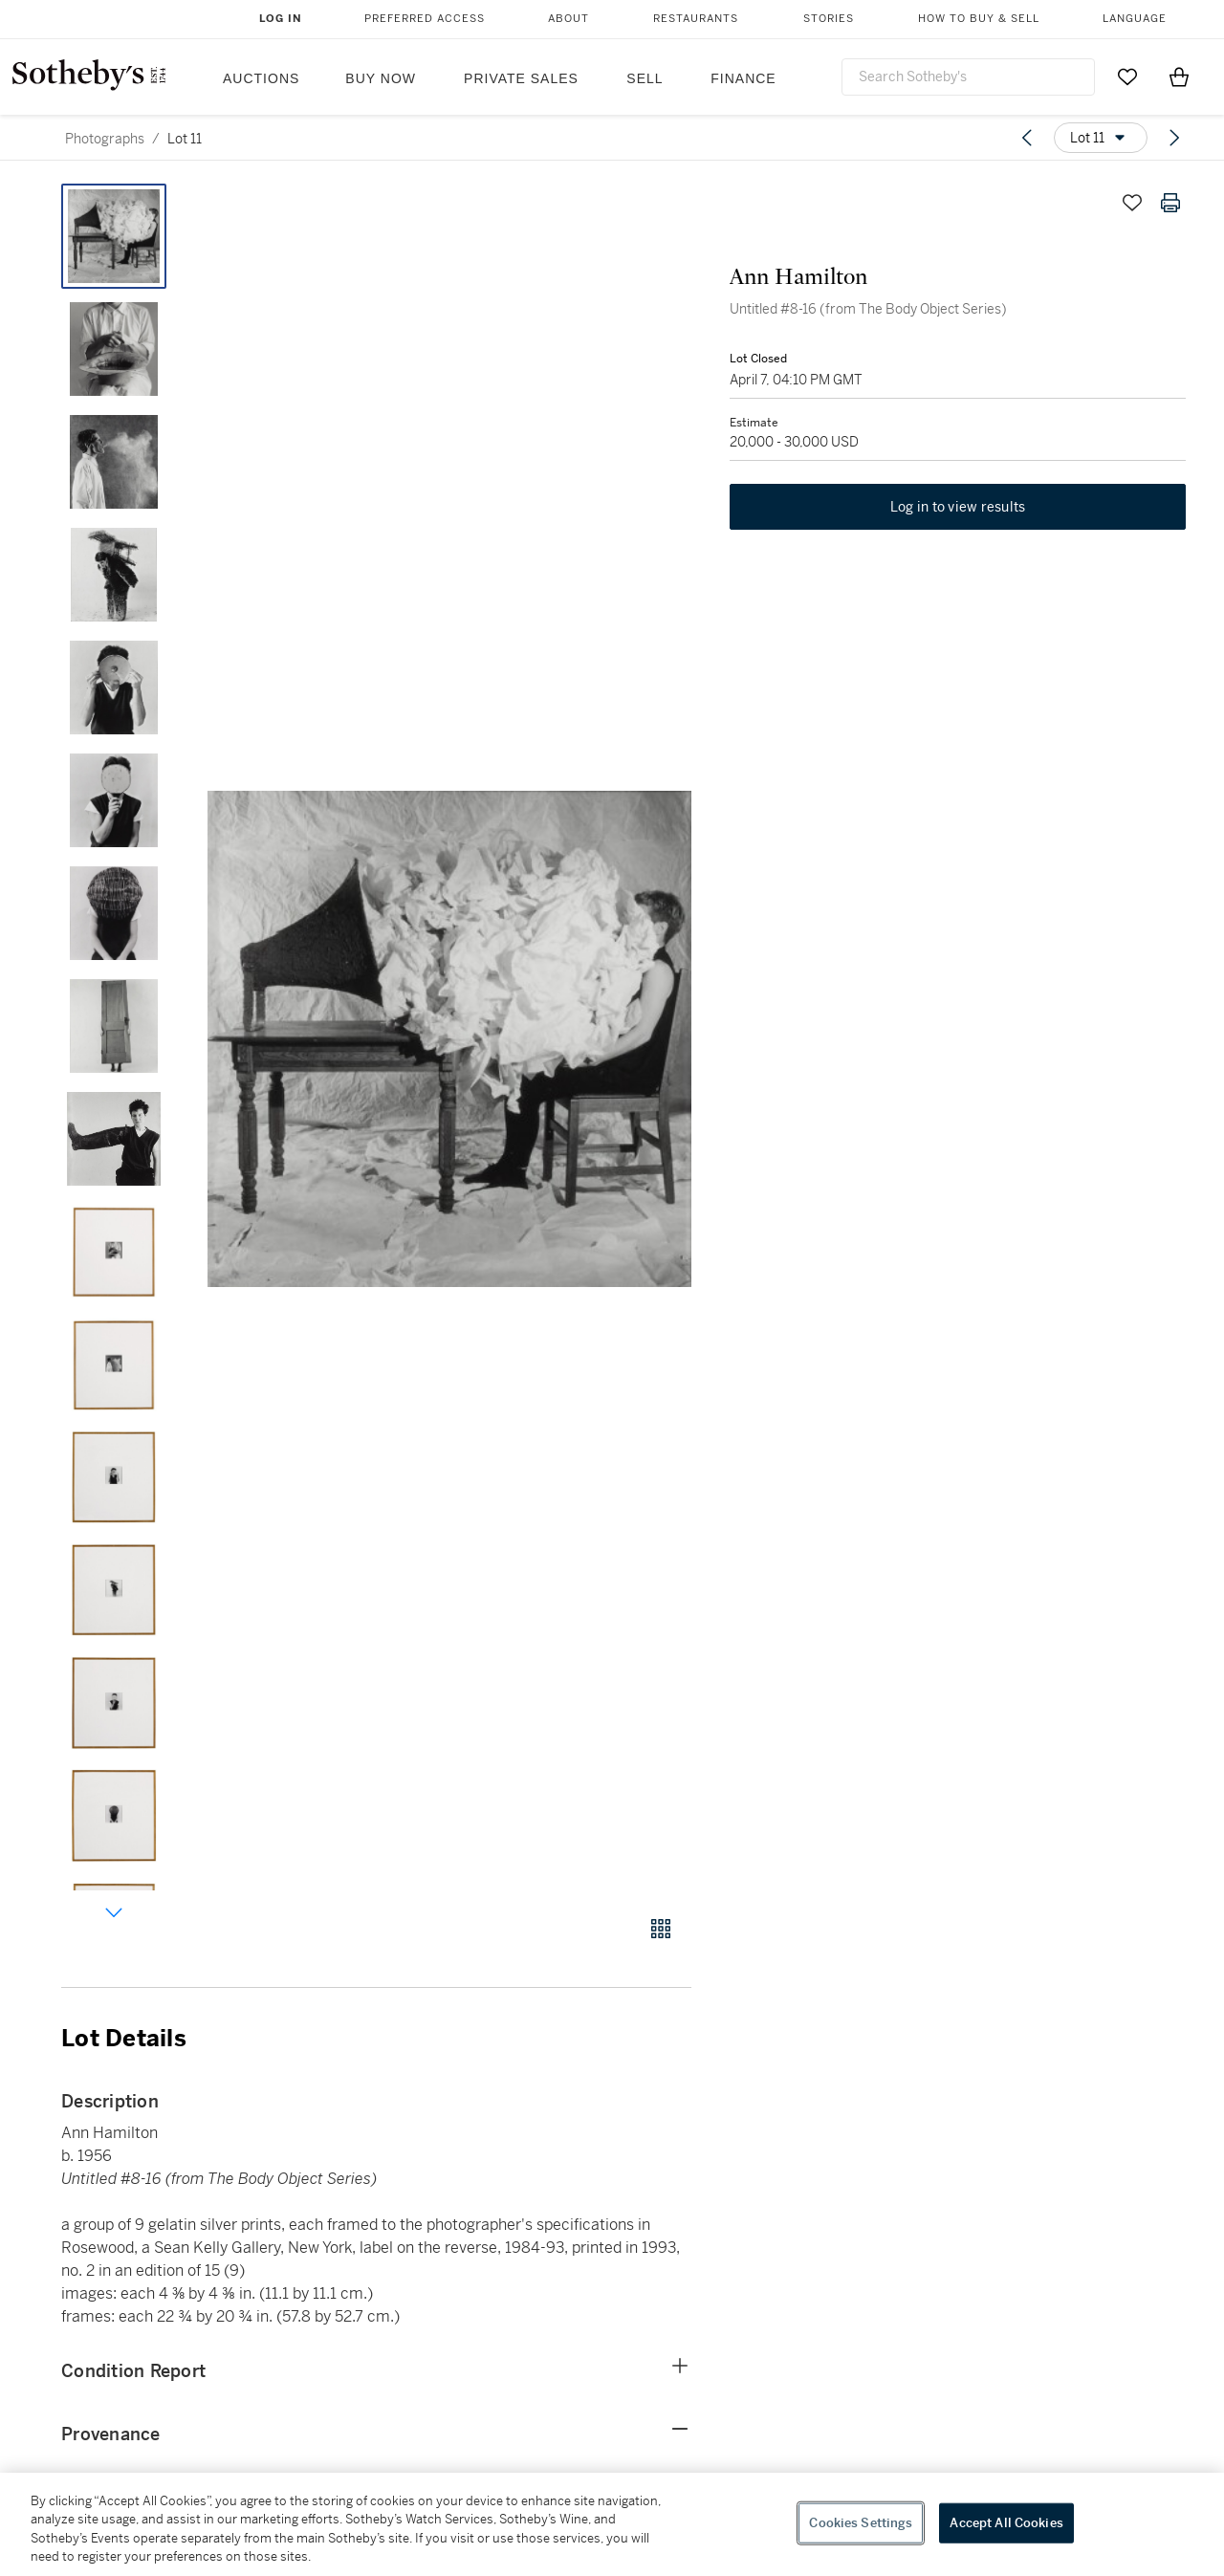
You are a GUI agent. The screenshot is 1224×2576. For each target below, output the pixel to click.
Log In (280, 18)
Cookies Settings (860, 2523)
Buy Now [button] (380, 78)
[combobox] (968, 77)
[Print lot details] (1170, 202)
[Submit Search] (1073, 76)
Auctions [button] (261, 78)
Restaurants (695, 18)
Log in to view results (958, 506)
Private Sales (521, 78)
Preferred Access (424, 18)
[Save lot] (1132, 202)
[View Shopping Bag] (1179, 76)
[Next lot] (1174, 137)
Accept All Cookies (1006, 2523)
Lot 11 (184, 138)
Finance (743, 78)
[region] (612, 2524)
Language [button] (1135, 18)
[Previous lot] (1027, 137)
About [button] (568, 18)
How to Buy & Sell (978, 18)
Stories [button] (828, 18)
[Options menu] (1101, 137)
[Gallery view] (660, 1929)
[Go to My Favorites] (1127, 76)
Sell (644, 78)
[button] (449, 1039)
